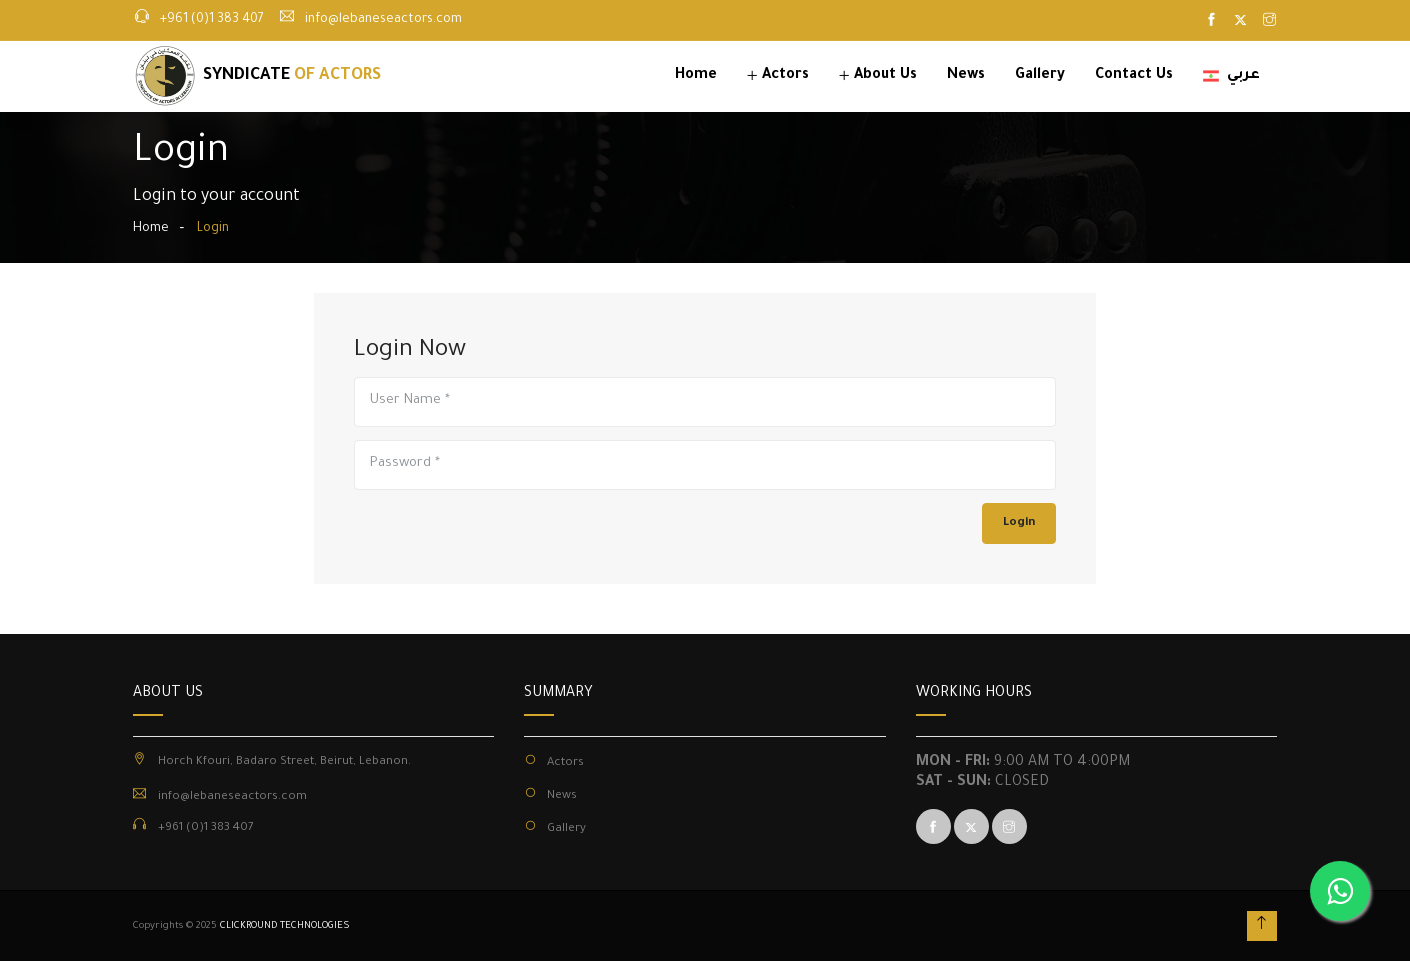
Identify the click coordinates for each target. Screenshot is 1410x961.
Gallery (1040, 76)
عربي (1231, 76)
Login (1019, 523)
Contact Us (1134, 76)
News (966, 76)
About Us (885, 76)
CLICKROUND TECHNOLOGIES (285, 926)
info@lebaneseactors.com (383, 20)
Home (696, 76)
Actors (785, 76)
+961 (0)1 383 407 (212, 20)
